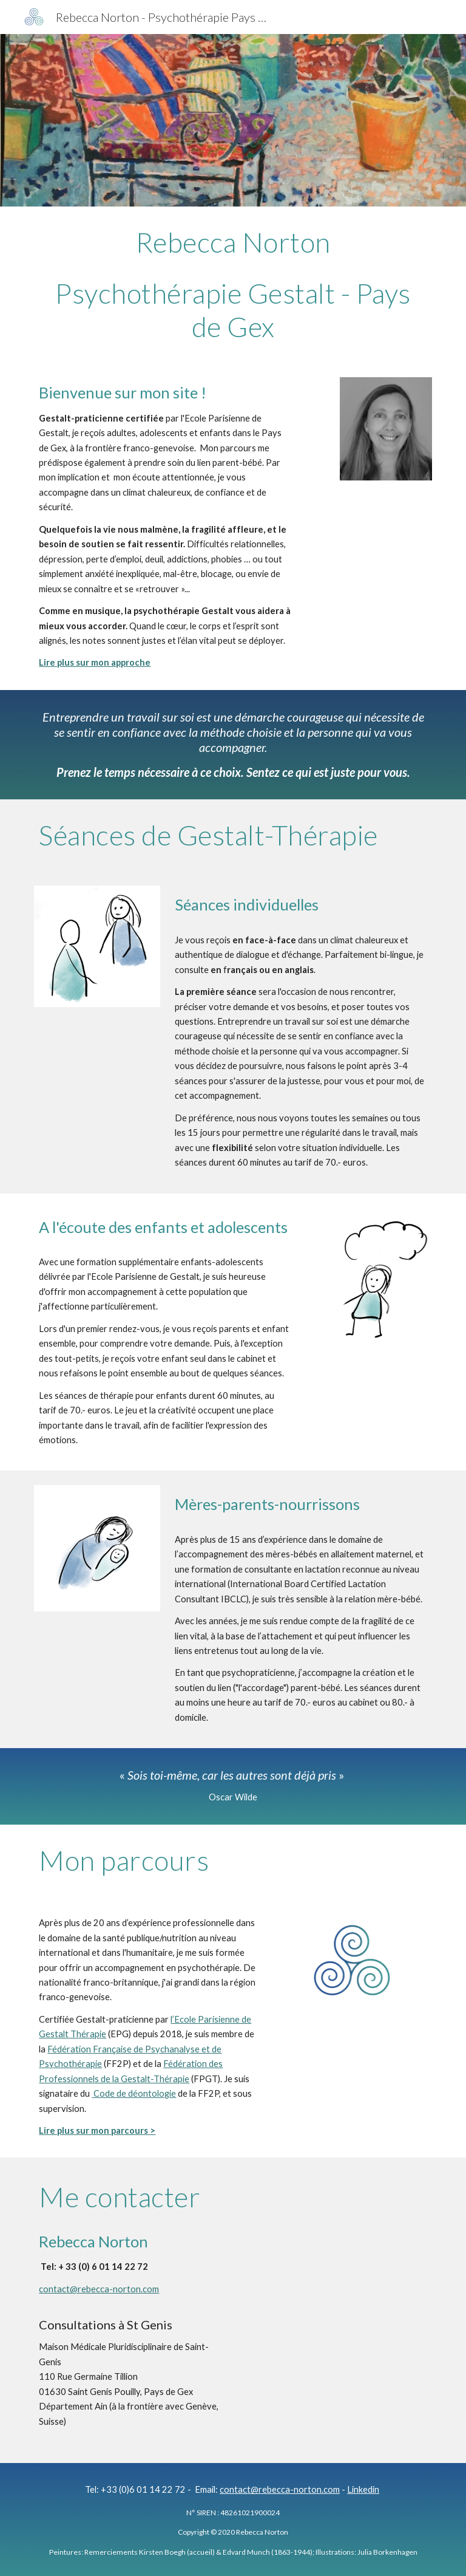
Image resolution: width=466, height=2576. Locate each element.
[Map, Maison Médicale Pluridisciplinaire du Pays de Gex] (334, 2243)
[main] (232, 284)
